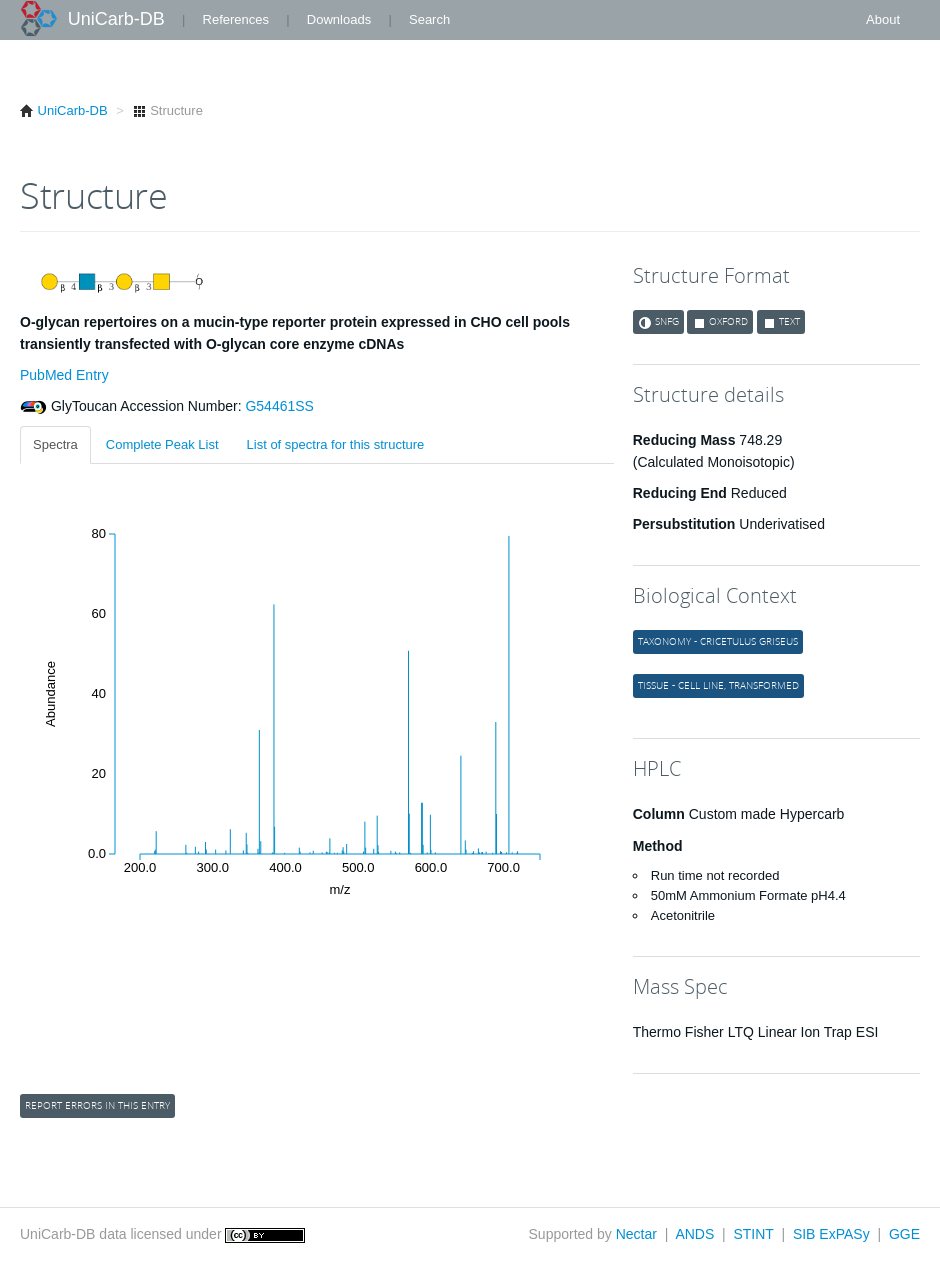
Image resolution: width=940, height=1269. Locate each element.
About (883, 19)
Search (429, 19)
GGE (904, 1234)
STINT (753, 1234)
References (236, 19)
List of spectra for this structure (336, 444)
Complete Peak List (162, 444)
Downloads (339, 19)
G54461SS (278, 406)
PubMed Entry (64, 375)
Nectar (636, 1234)
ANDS (694, 1234)
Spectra (55, 444)
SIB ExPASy (831, 1234)
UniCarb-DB (116, 19)
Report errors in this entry (97, 1105)
